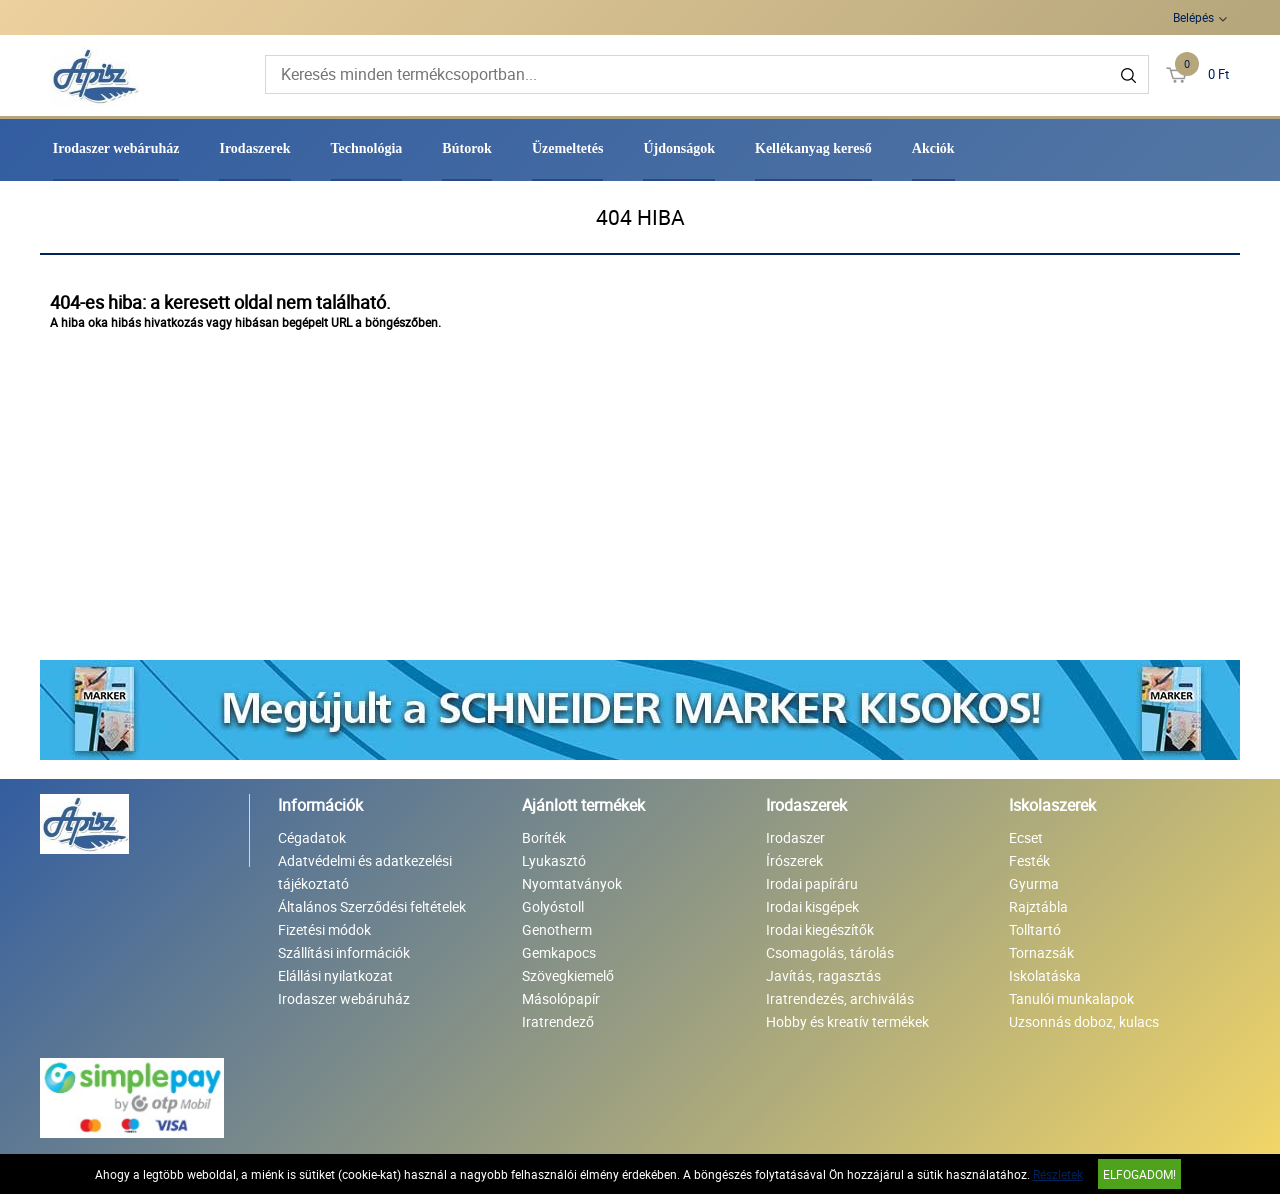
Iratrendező (558, 1021)
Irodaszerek (254, 148)
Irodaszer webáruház (116, 148)
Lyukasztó (554, 860)
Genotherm (557, 929)
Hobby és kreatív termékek (847, 1021)
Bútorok (467, 148)
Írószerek (794, 860)
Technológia (367, 148)
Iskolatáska (1045, 975)
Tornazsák (1041, 952)
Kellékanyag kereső (813, 148)
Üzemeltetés (568, 148)
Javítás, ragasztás (823, 975)
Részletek (1058, 1174)
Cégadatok (312, 837)
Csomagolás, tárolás (830, 952)
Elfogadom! (1139, 1174)
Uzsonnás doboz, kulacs (1084, 1021)
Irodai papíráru (812, 883)
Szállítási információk (344, 952)
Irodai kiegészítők (820, 929)
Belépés (1193, 17)
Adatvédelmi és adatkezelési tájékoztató (365, 872)
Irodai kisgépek (812, 906)
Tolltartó (1035, 929)
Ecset (1026, 837)
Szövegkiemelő (568, 975)
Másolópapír (561, 998)
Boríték (544, 837)
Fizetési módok (324, 929)
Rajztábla (1038, 906)
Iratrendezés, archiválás (840, 998)
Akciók (933, 148)
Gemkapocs (559, 952)
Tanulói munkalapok (1071, 998)
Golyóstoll (553, 906)
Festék (1029, 860)
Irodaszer (795, 837)
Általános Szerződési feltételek (372, 906)
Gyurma (1034, 883)
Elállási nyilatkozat (335, 975)
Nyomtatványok (572, 883)
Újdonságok (679, 148)
